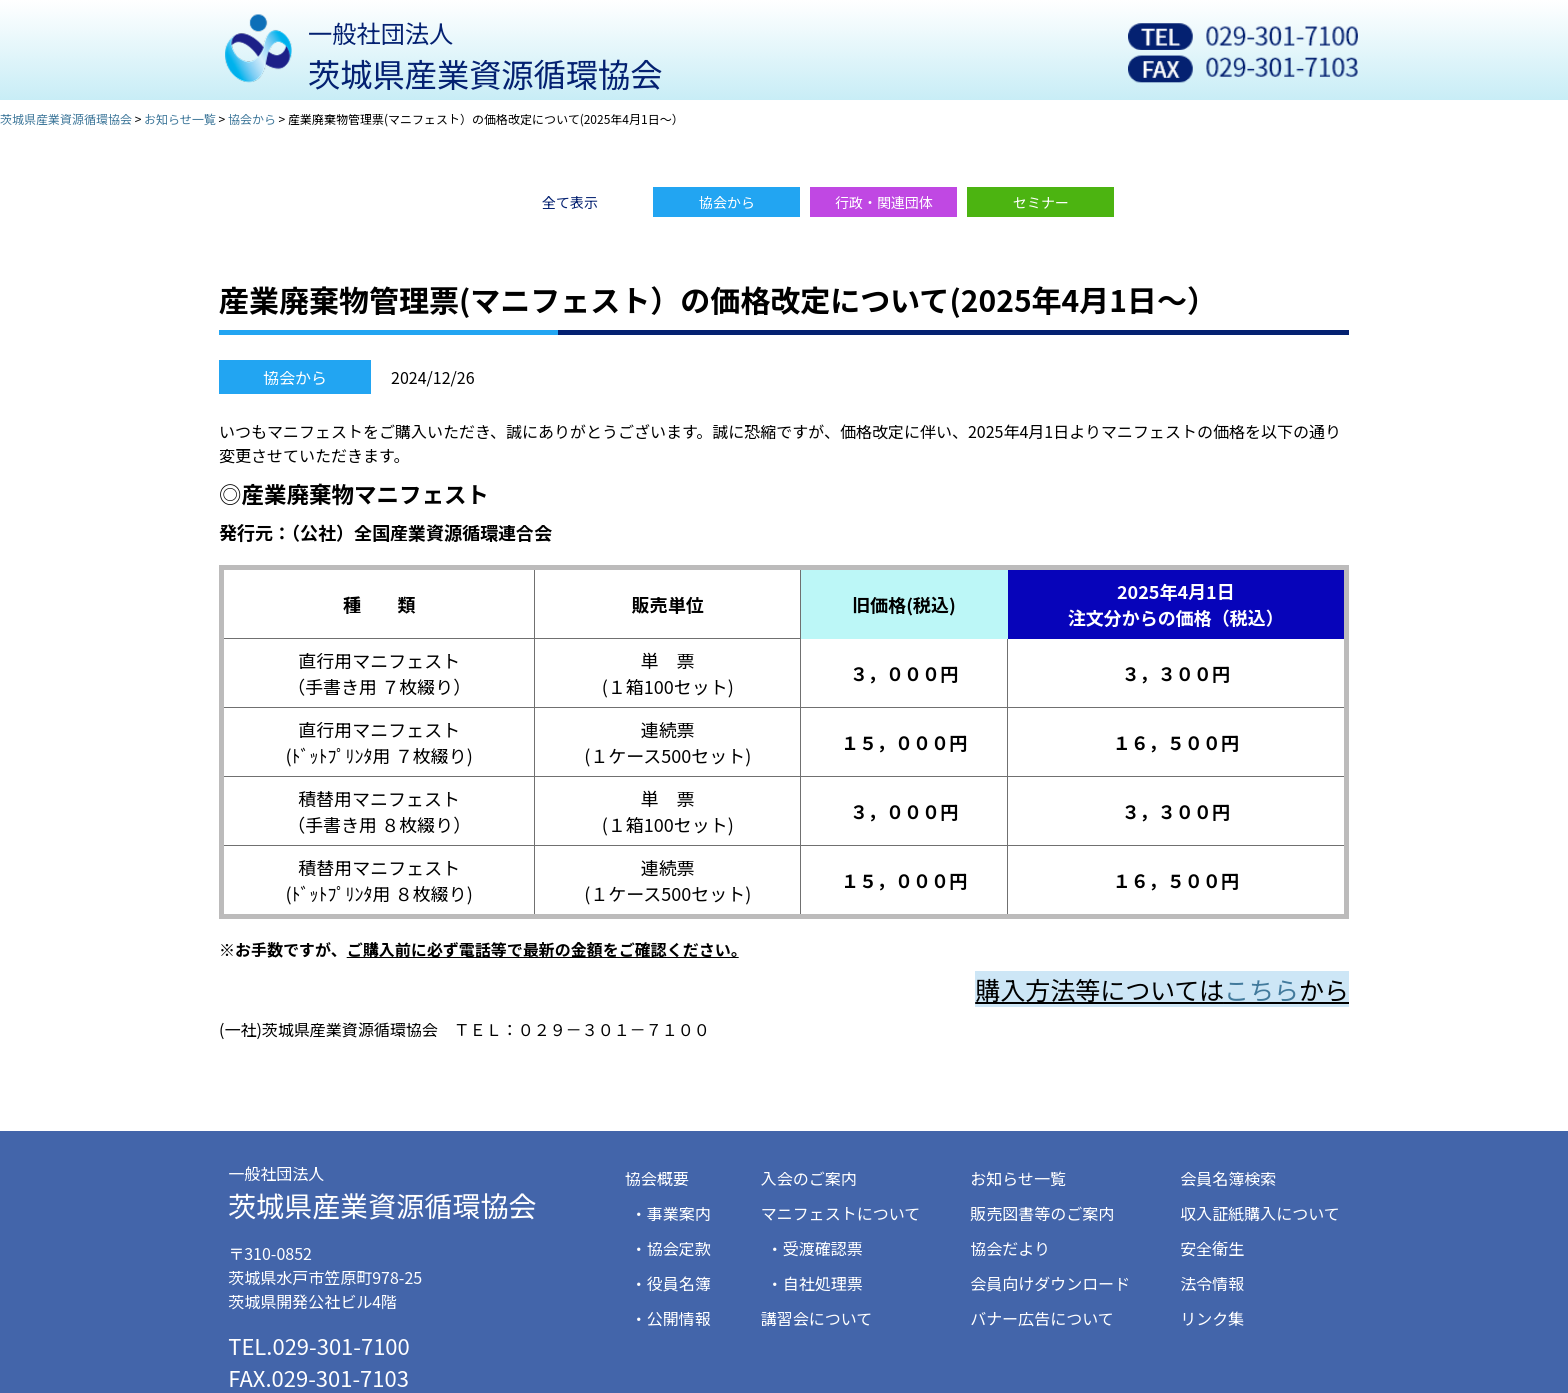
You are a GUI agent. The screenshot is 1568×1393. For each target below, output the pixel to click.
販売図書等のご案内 (1042, 1213)
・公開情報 (671, 1318)
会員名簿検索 (1228, 1178)
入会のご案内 (809, 1178)
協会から (295, 377)
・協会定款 (671, 1248)
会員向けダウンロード (1050, 1283)
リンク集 (1212, 1318)
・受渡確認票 (815, 1248)
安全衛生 (1212, 1248)
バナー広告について (1042, 1318)
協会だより (1010, 1248)
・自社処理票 (815, 1283)
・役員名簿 (671, 1283)
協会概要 (657, 1178)
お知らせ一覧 (1018, 1178)
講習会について (817, 1318)
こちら (1261, 989)
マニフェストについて (841, 1213)
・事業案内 (671, 1213)
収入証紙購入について (1260, 1213)
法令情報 (1212, 1283)
